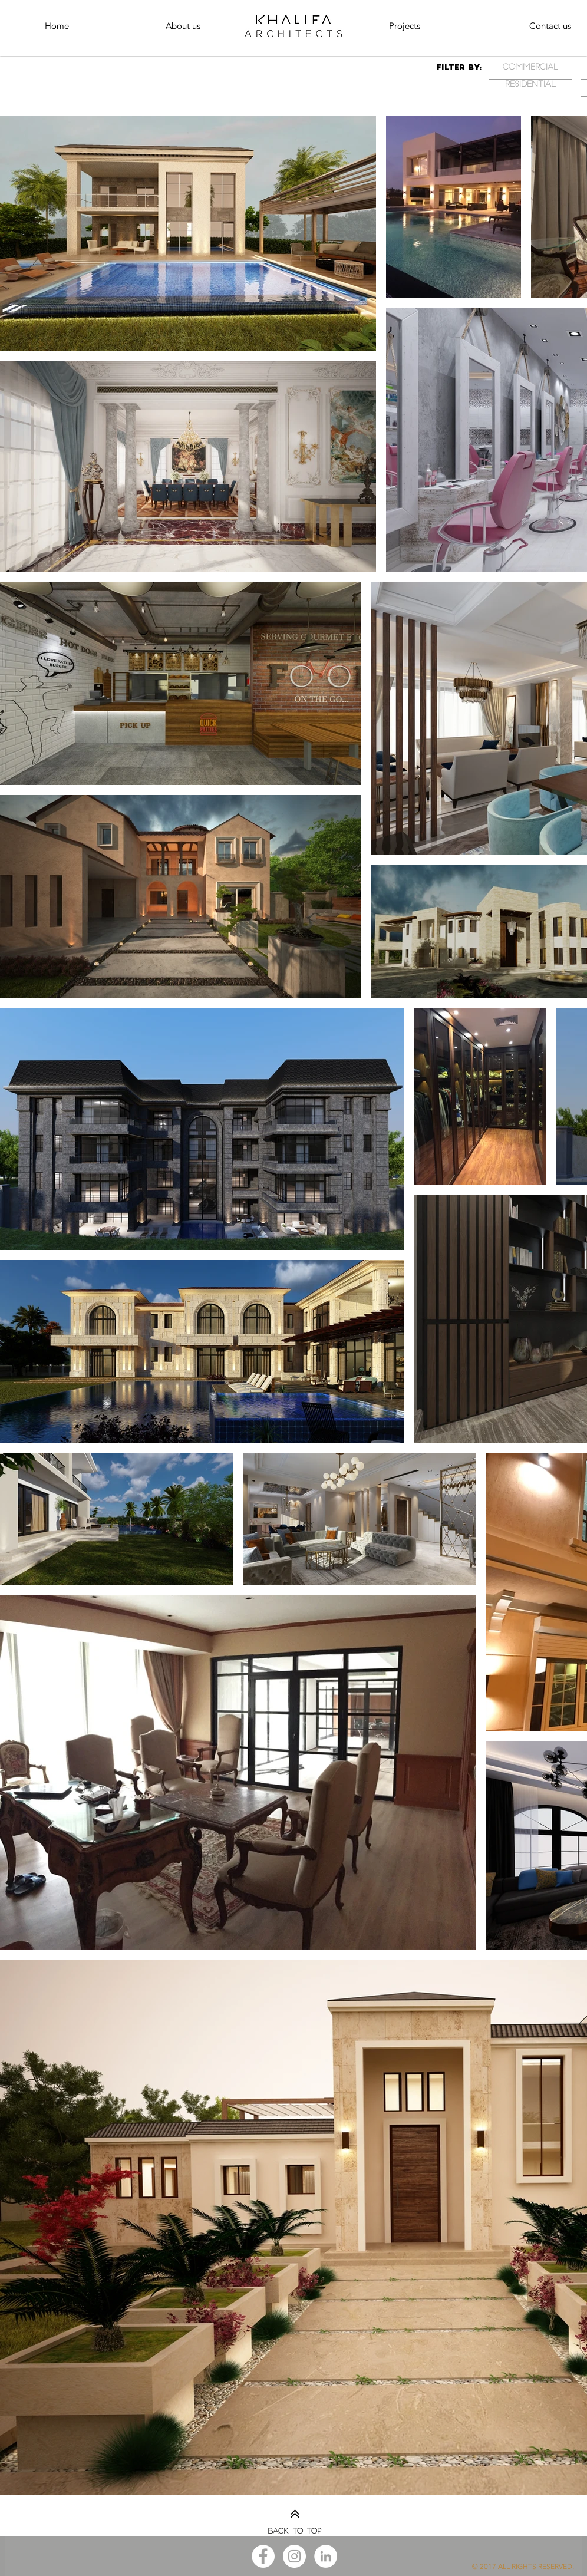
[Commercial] (530, 68)
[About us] (183, 26)
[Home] (56, 26)
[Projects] (404, 26)
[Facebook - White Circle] (263, 2556)
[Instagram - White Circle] (294, 2556)
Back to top (294, 2531)
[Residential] (530, 85)
